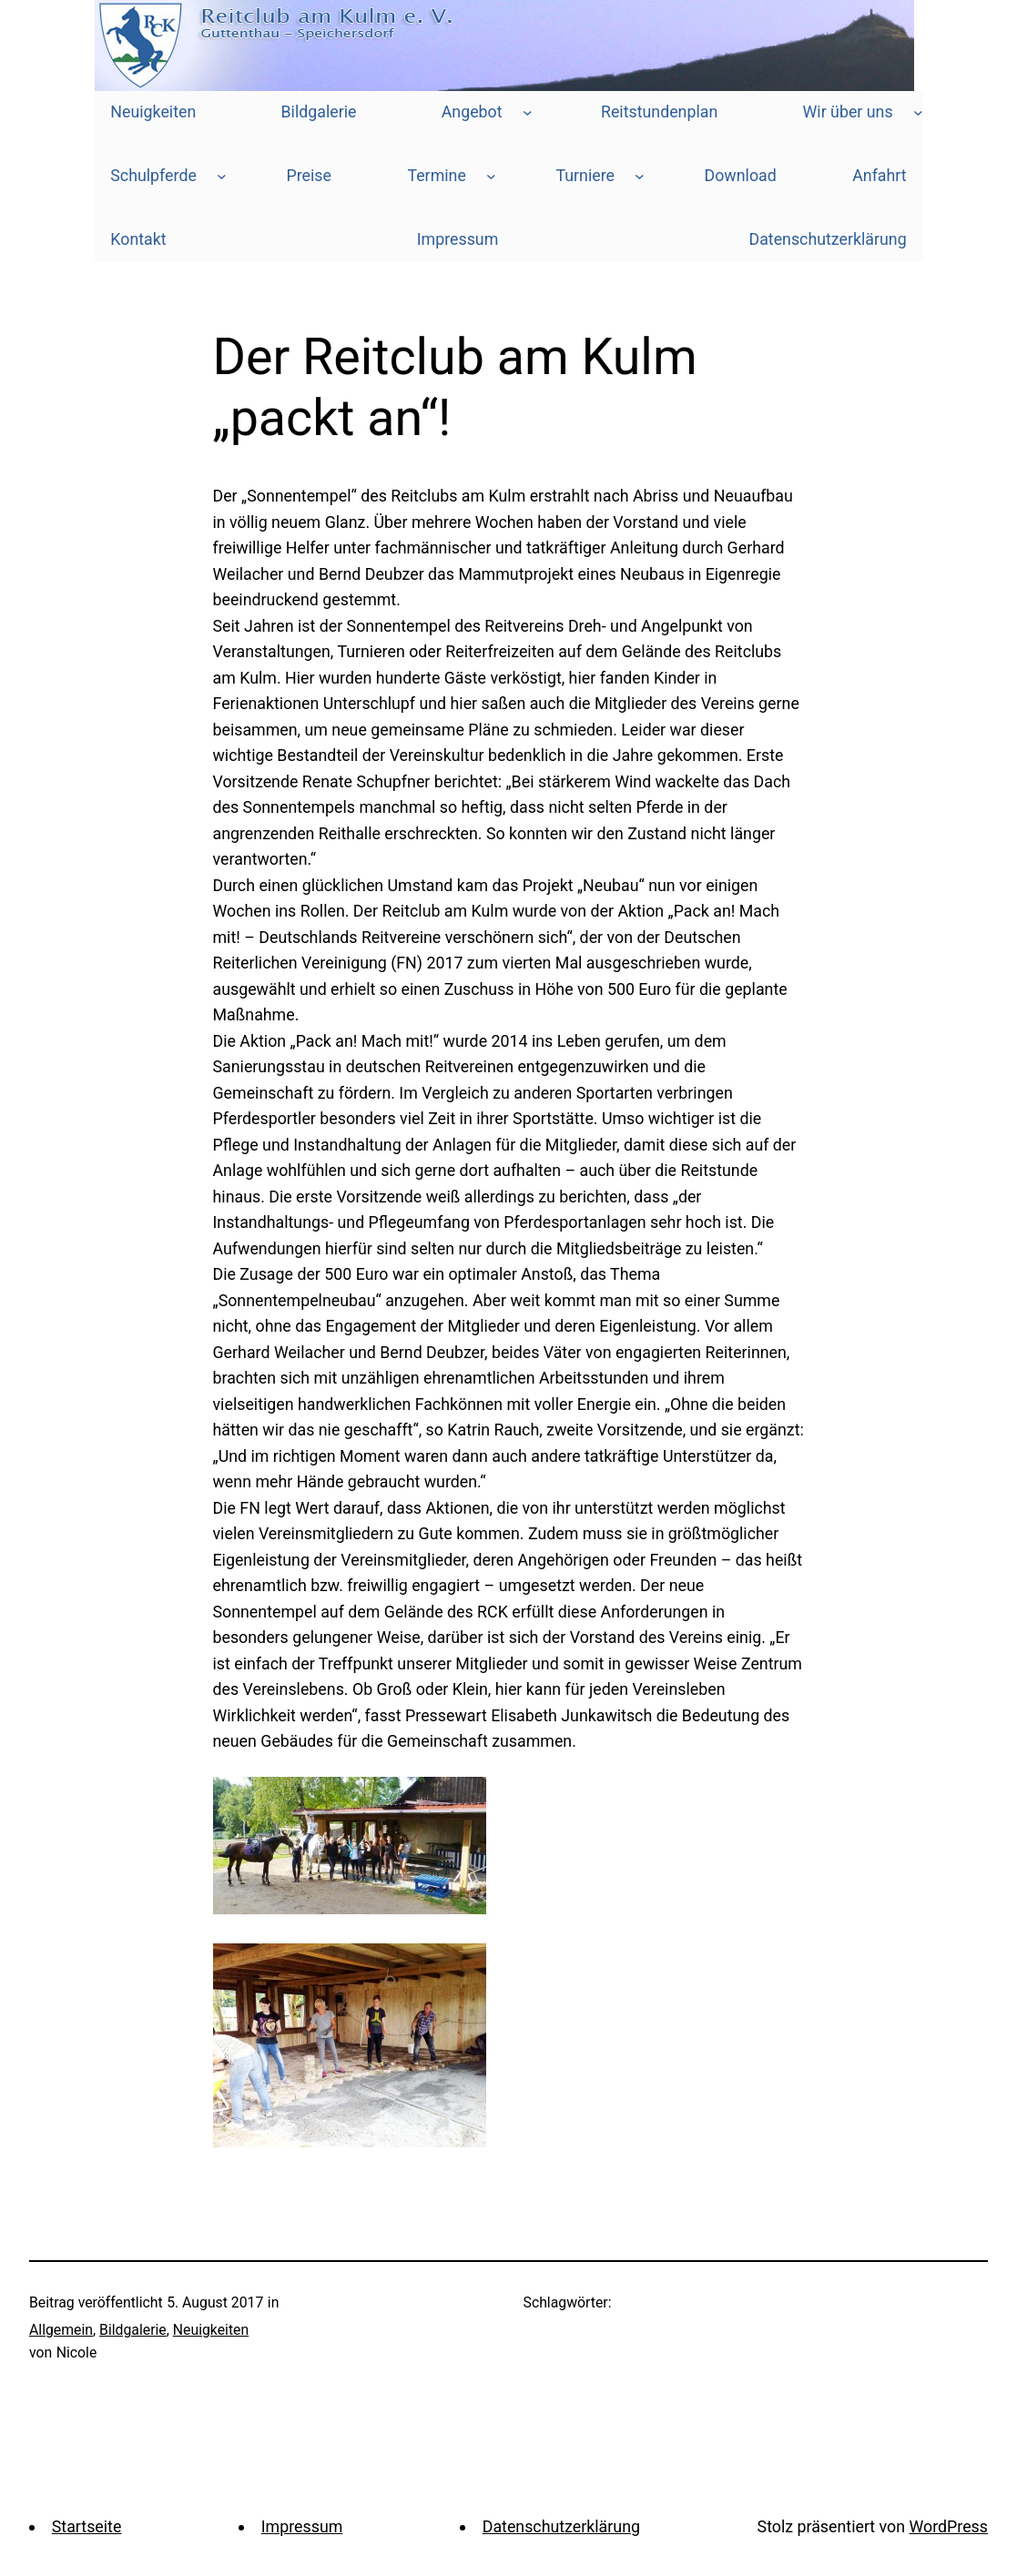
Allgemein (61, 2329)
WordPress (949, 2526)
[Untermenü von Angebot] (528, 112)
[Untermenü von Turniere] (640, 176)
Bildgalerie (133, 2329)
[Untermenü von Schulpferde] (222, 176)
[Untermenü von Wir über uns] (918, 112)
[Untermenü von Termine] (491, 176)
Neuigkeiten (211, 2329)
